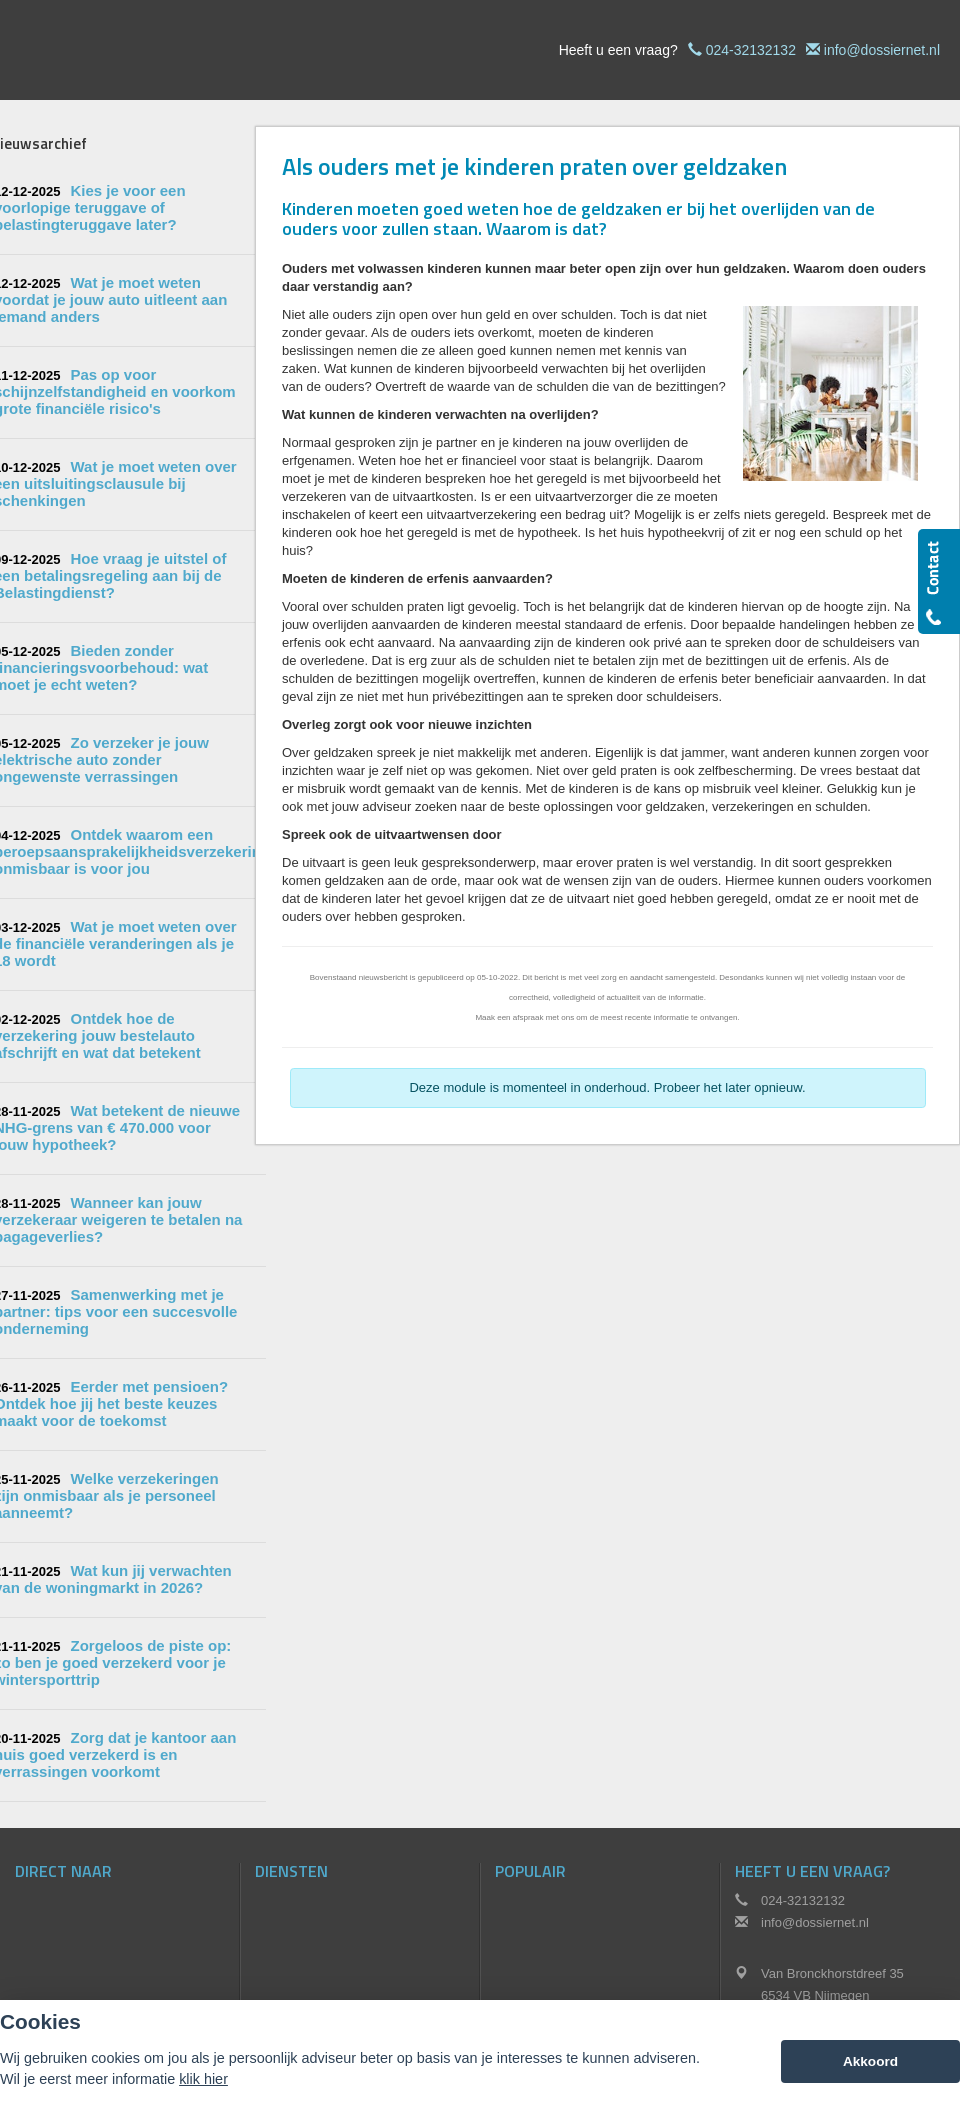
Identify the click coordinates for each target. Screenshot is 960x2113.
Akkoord (870, 2061)
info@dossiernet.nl (882, 50)
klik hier (203, 2079)
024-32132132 (751, 50)
